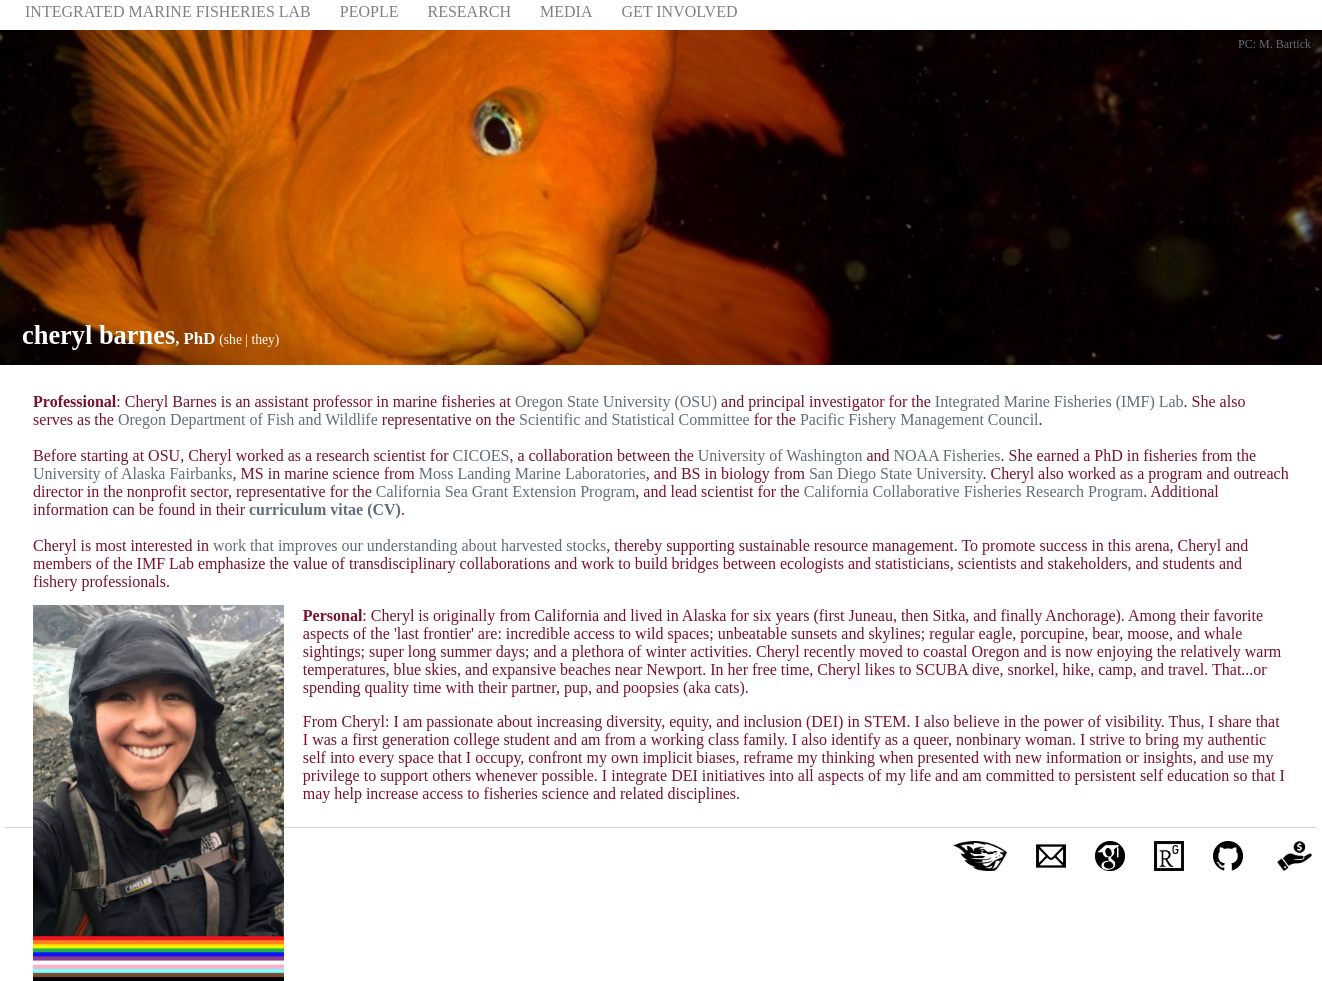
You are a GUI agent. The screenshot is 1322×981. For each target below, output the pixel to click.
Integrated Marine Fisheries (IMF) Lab (1059, 401)
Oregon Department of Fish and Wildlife (248, 419)
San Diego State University (896, 473)
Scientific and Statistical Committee (634, 419)
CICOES (480, 455)
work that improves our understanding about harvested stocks (409, 545)
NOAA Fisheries (946, 455)
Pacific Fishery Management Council (919, 419)
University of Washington (780, 455)
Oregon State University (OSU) (616, 401)
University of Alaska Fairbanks (133, 473)
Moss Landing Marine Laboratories (532, 473)
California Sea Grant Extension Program (506, 491)
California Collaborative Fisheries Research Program (973, 491)
